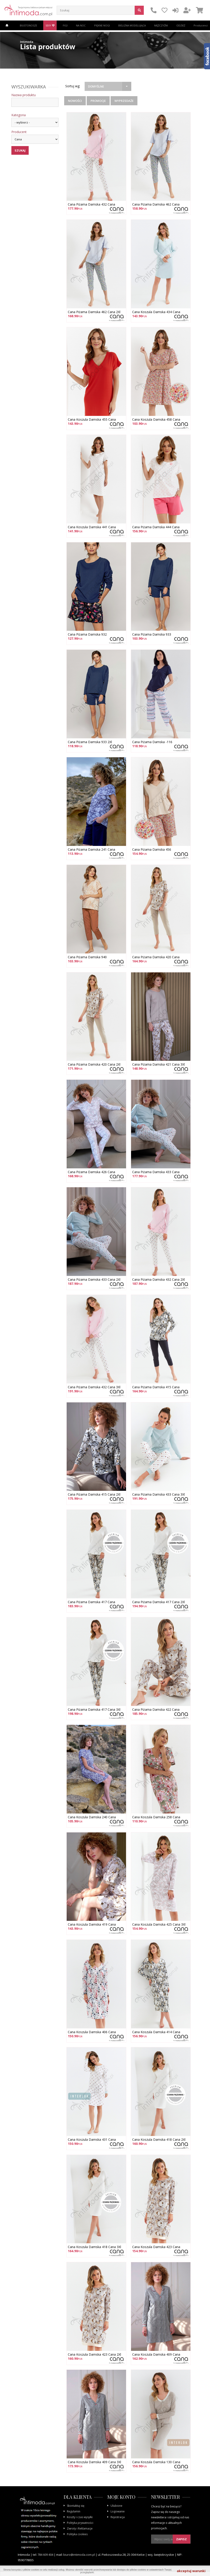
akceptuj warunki (191, 2571)
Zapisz (181, 2539)
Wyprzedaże (124, 101)
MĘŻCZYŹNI (161, 25)
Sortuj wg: (72, 86)
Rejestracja (118, 2517)
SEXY (50, 25)
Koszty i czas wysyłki (80, 2517)
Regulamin (73, 2511)
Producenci (201, 25)
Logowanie (118, 2511)
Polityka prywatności (80, 2523)
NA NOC (81, 25)
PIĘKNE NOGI (102, 25)
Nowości (75, 101)
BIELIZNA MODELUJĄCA (132, 25)
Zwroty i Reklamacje (80, 2528)
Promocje (98, 101)
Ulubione (116, 2506)
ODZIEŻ (180, 25)
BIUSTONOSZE (28, 25)
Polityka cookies (77, 2534)
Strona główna (7, 25)
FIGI (65, 25)
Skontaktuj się (75, 2506)
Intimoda (26, 42)
